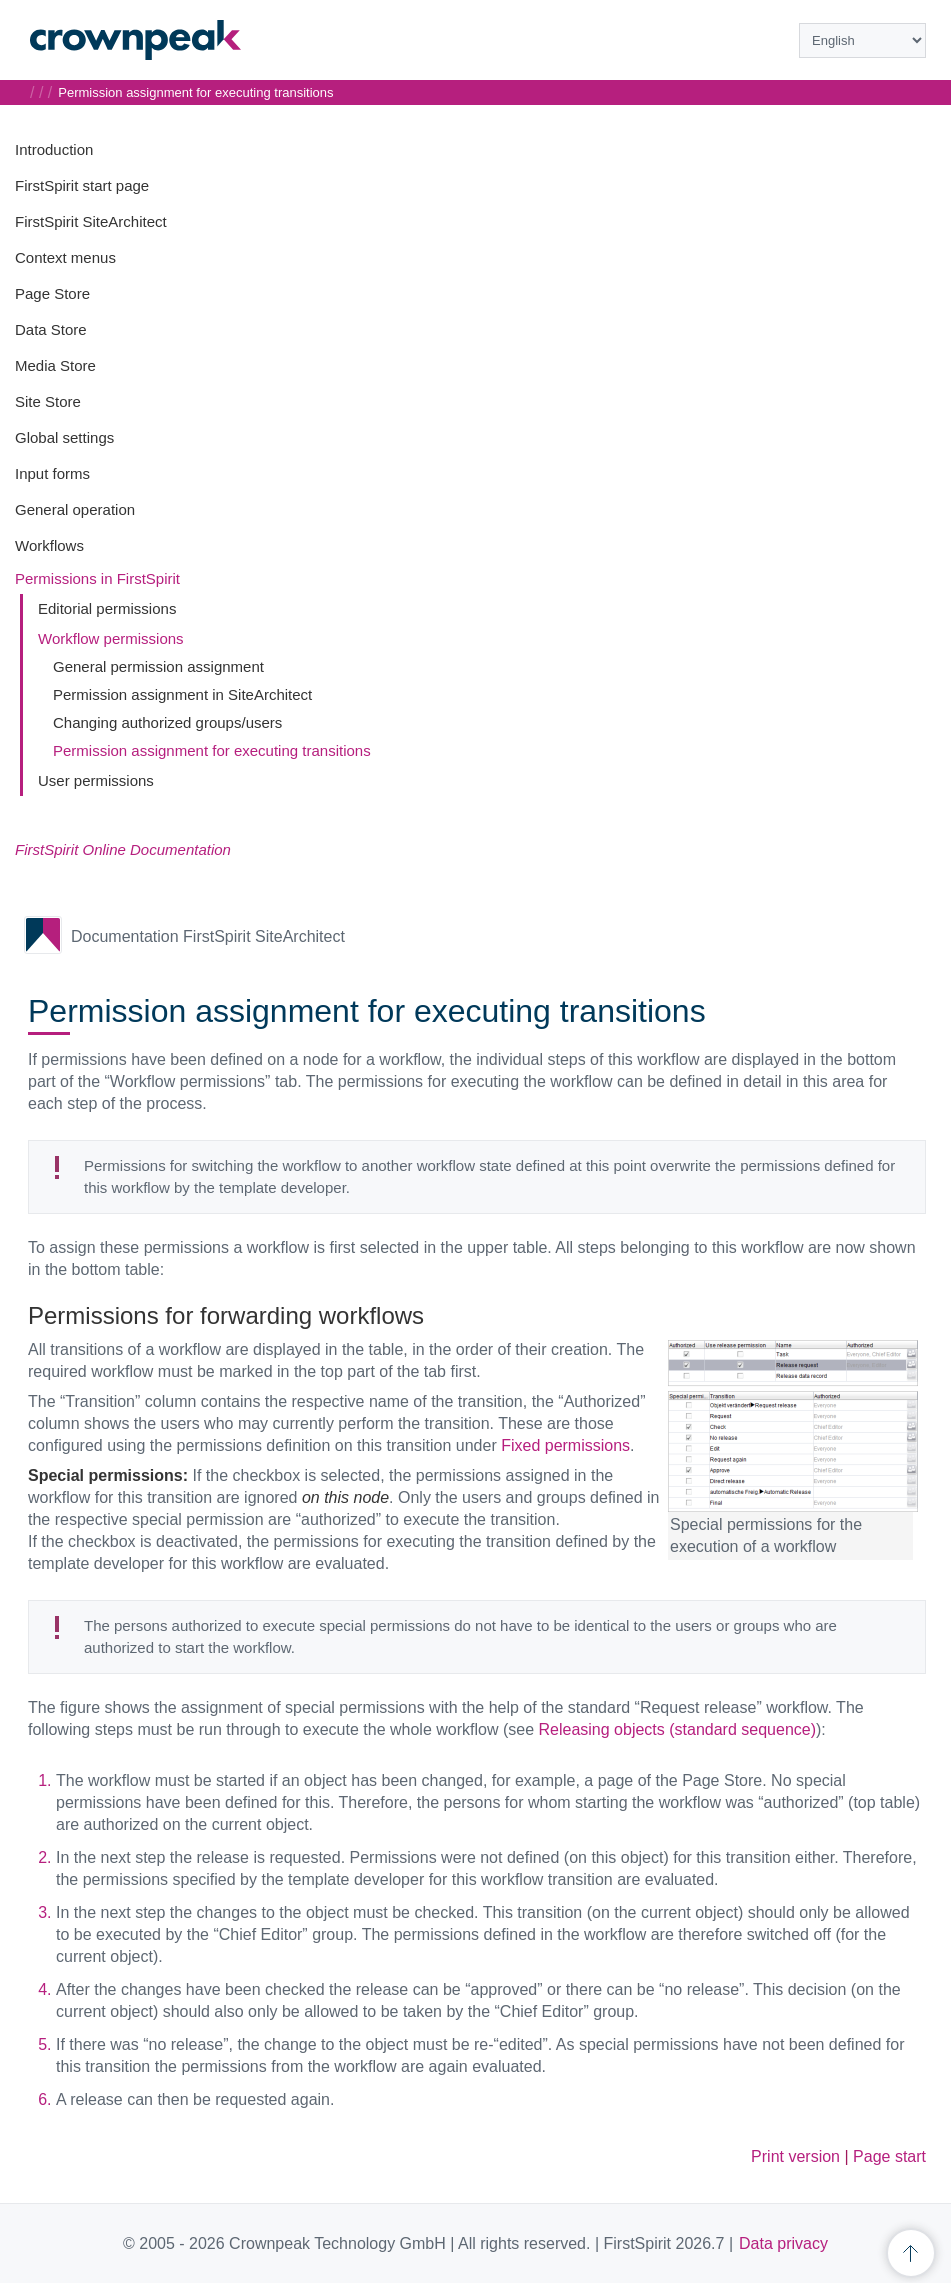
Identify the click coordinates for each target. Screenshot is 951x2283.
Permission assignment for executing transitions (212, 750)
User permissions (96, 780)
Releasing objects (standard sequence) (678, 1729)
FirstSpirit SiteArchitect (91, 221)
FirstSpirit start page (82, 185)
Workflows (49, 545)
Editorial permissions (107, 608)
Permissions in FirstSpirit (97, 578)
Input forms (52, 473)
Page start (889, 2156)
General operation (75, 509)
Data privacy (783, 2243)
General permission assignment (158, 666)
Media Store (55, 365)
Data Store (51, 329)
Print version (795, 2156)
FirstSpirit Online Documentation (123, 849)
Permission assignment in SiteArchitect (182, 694)
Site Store (48, 401)
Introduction (54, 149)
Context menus (65, 257)
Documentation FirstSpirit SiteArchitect (208, 936)
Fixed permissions (565, 1445)
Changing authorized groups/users (167, 722)
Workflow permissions (111, 638)
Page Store (52, 293)
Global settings (64, 437)
